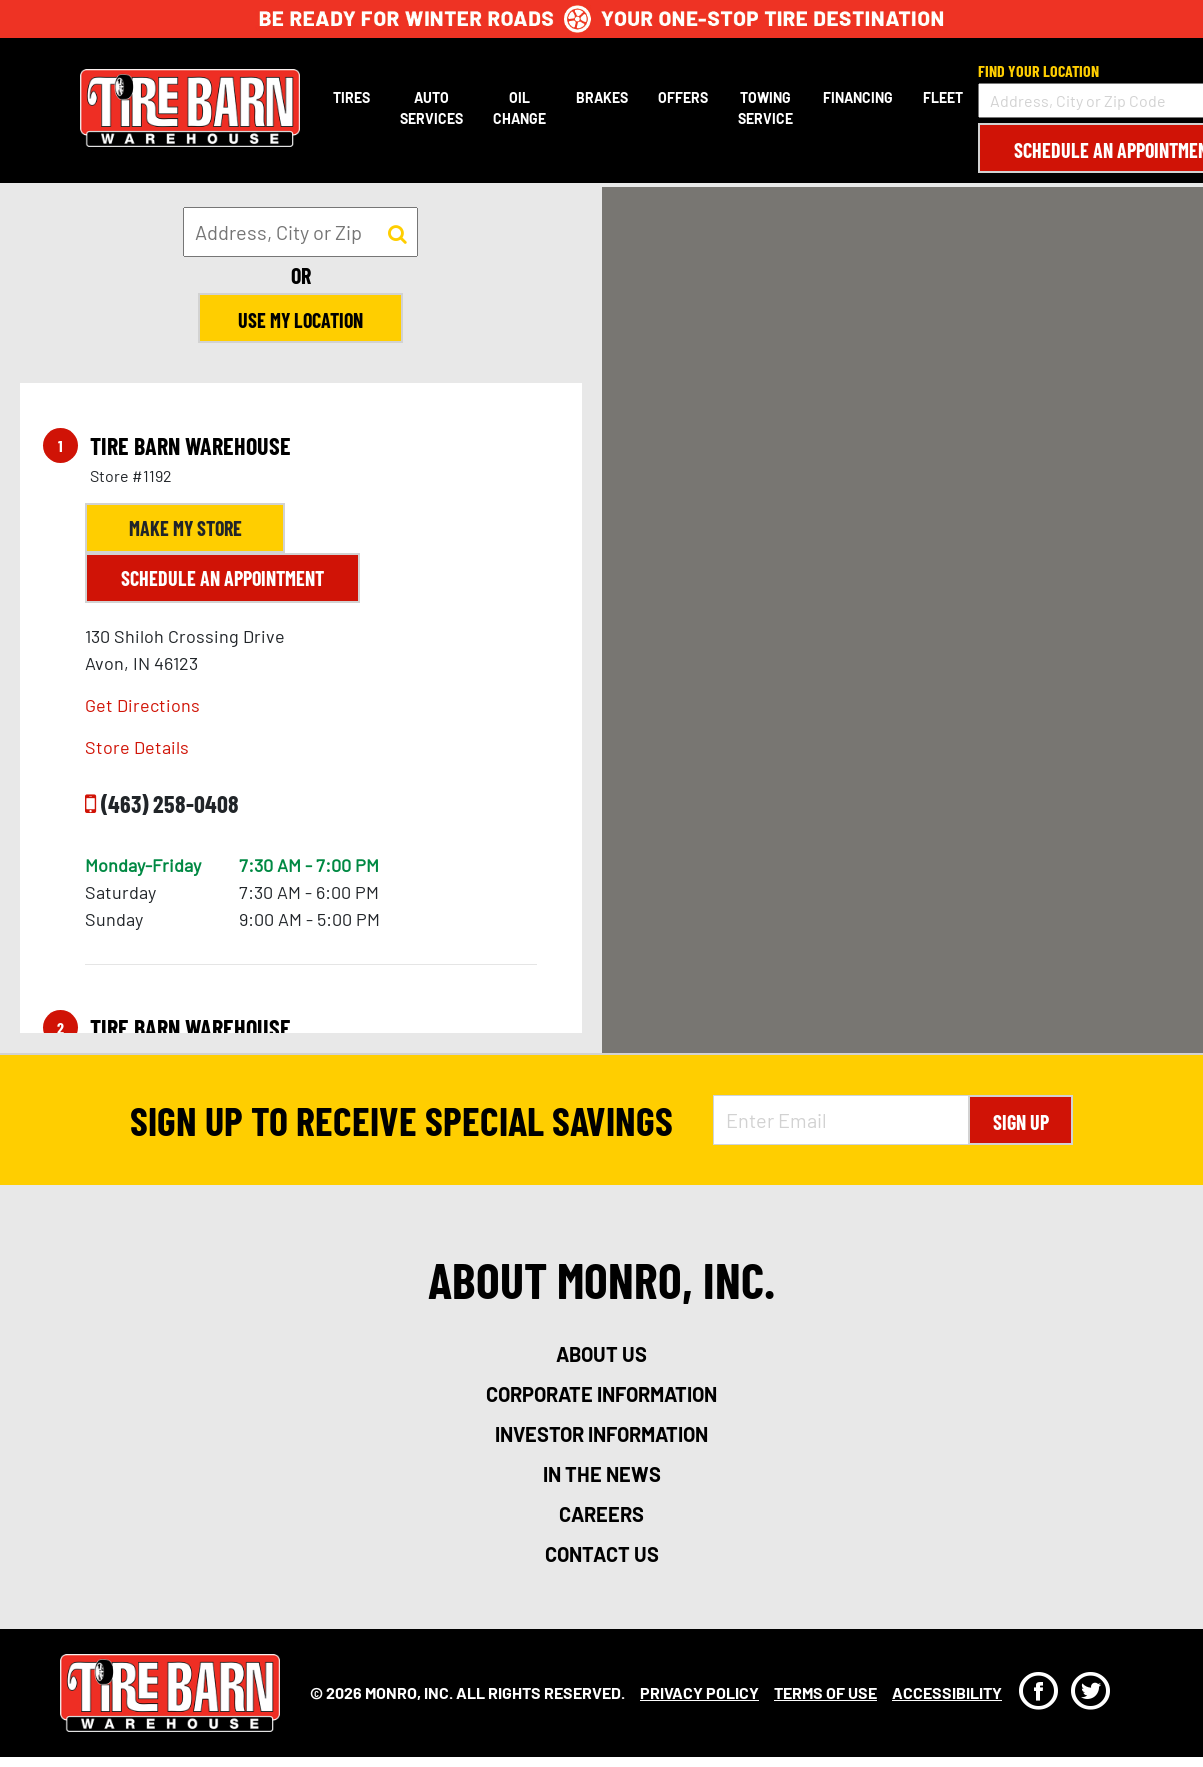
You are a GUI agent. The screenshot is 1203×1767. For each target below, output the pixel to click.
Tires (351, 97)
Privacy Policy (699, 1692)
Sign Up (1021, 1122)
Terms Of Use (825, 1692)
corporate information (601, 1394)
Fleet (943, 97)
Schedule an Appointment (222, 578)
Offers (683, 97)
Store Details (137, 747)
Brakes (602, 97)
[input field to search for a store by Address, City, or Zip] (300, 232)
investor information (601, 1434)
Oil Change (519, 108)
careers (601, 1514)
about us (601, 1354)
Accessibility (947, 1692)
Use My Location (300, 320)
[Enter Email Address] (841, 1120)
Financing (858, 97)
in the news (602, 1474)
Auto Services (431, 108)
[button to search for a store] (397, 233)
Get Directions (142, 705)
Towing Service (765, 108)
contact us (602, 1554)
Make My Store (185, 528)
